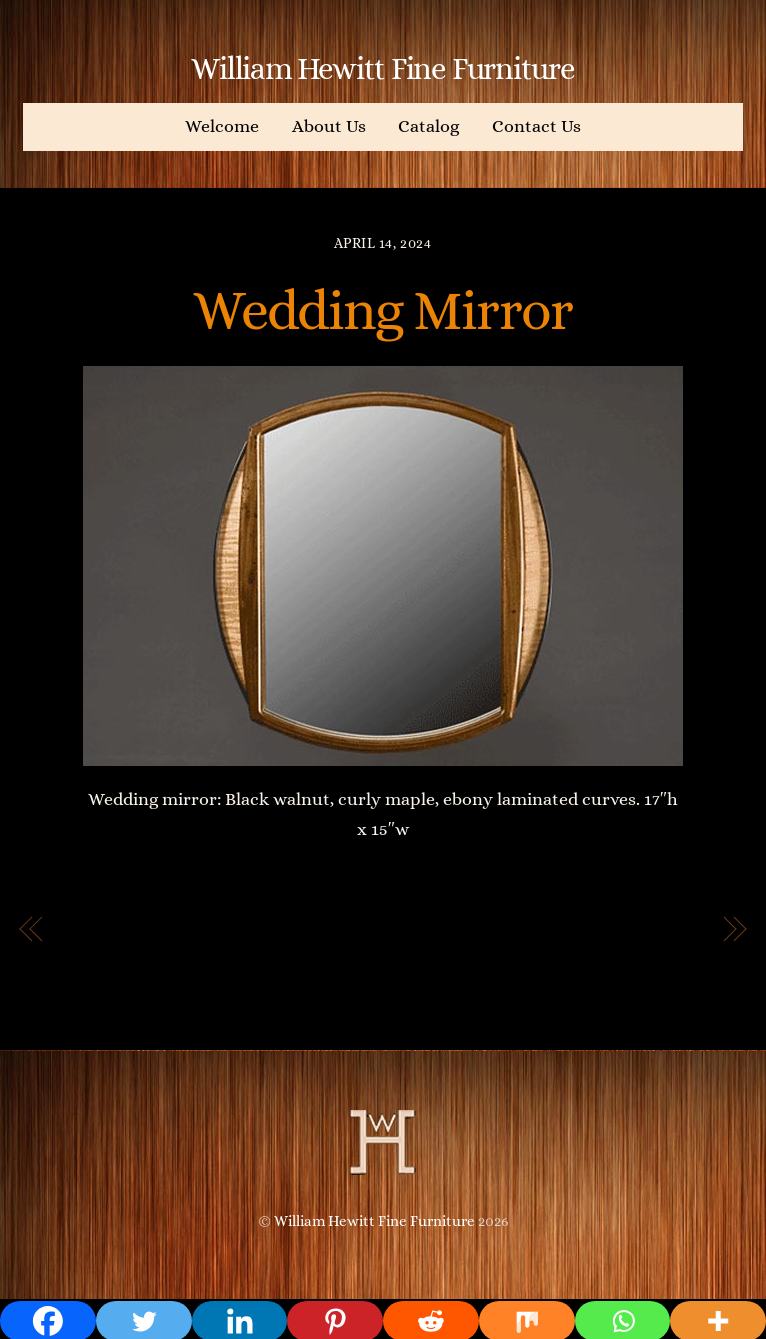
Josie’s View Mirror (149, 930)
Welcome (222, 126)
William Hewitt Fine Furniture (374, 1221)
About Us (329, 126)
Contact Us (536, 126)
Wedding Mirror (383, 310)
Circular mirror (633, 930)
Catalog (428, 126)
